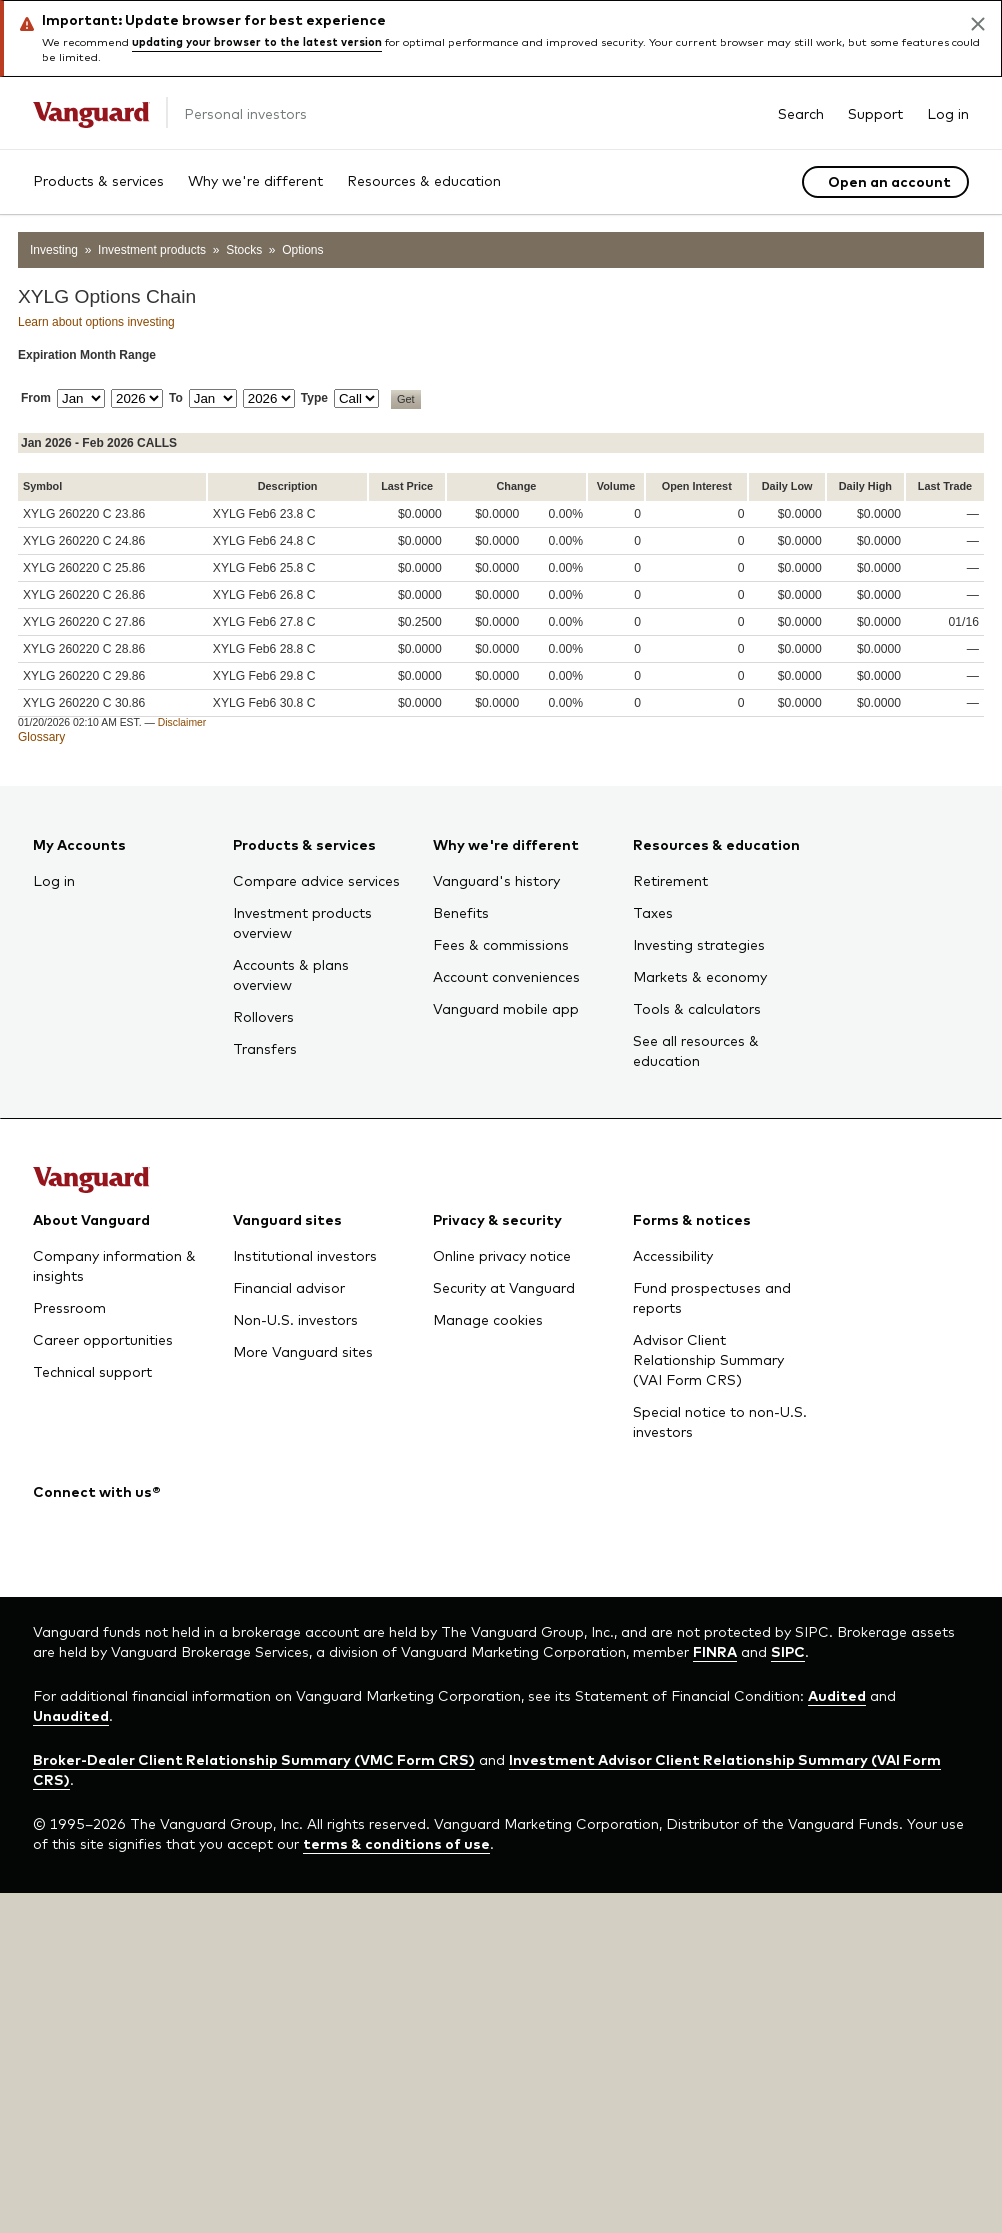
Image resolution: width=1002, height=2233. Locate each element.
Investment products (152, 250)
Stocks (244, 250)
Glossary (41, 737)
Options (302, 250)
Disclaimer (182, 722)
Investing (54, 250)
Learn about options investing (96, 322)
